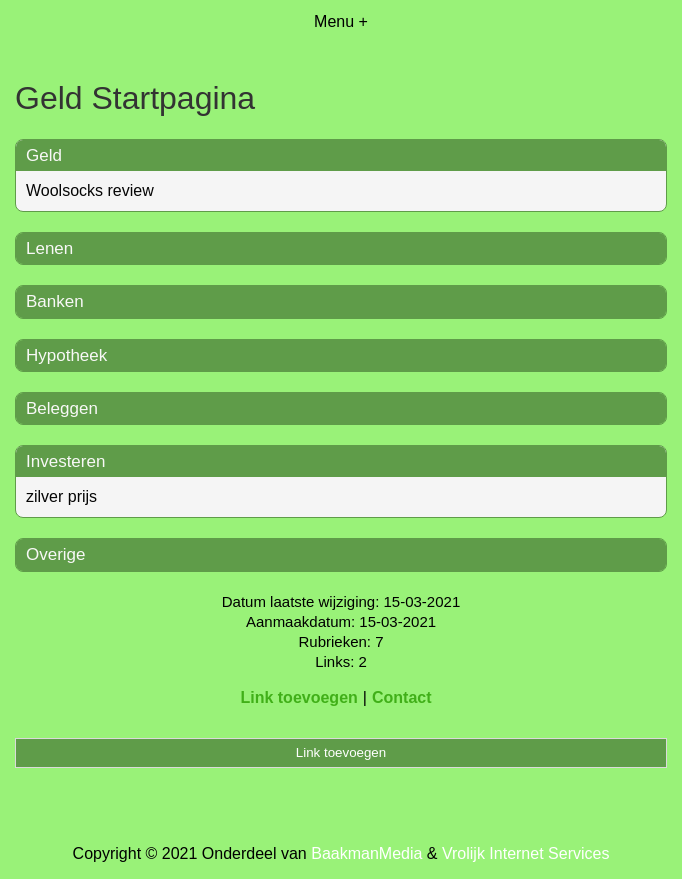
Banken (55, 301)
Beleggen (62, 408)
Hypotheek (66, 355)
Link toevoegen (298, 697)
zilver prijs (61, 496)
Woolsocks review (90, 190)
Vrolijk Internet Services (525, 853)
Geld (44, 155)
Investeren (65, 461)
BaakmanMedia (366, 853)
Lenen (49, 248)
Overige (56, 554)
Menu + (341, 21)
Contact (402, 697)
